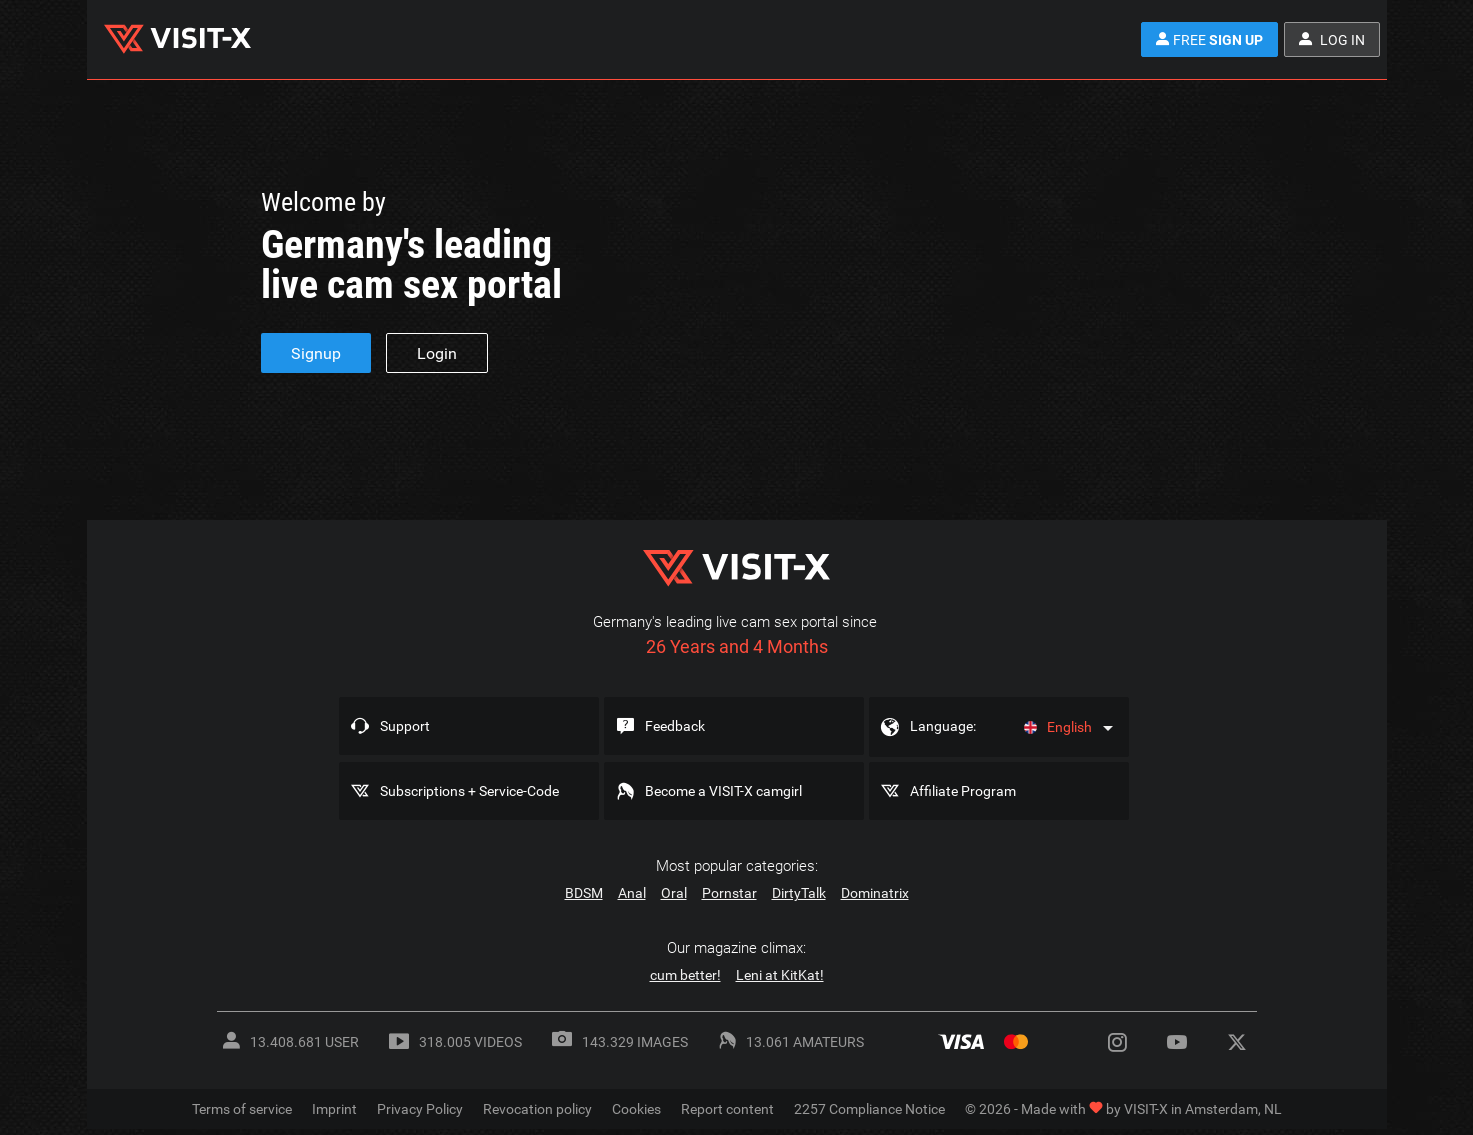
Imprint (334, 1109)
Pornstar (729, 893)
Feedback (675, 726)
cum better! (685, 975)
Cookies (636, 1109)
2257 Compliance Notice (869, 1109)
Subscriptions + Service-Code (469, 791)
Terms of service (242, 1109)
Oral (674, 893)
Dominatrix (875, 893)
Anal (632, 893)
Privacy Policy (420, 1109)
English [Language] (1058, 727)
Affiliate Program (963, 791)
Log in (1332, 40)
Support (405, 726)
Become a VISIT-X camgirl (723, 791)
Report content (727, 1109)
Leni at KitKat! (780, 975)
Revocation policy (537, 1109)
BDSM (584, 893)
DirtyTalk (799, 893)
